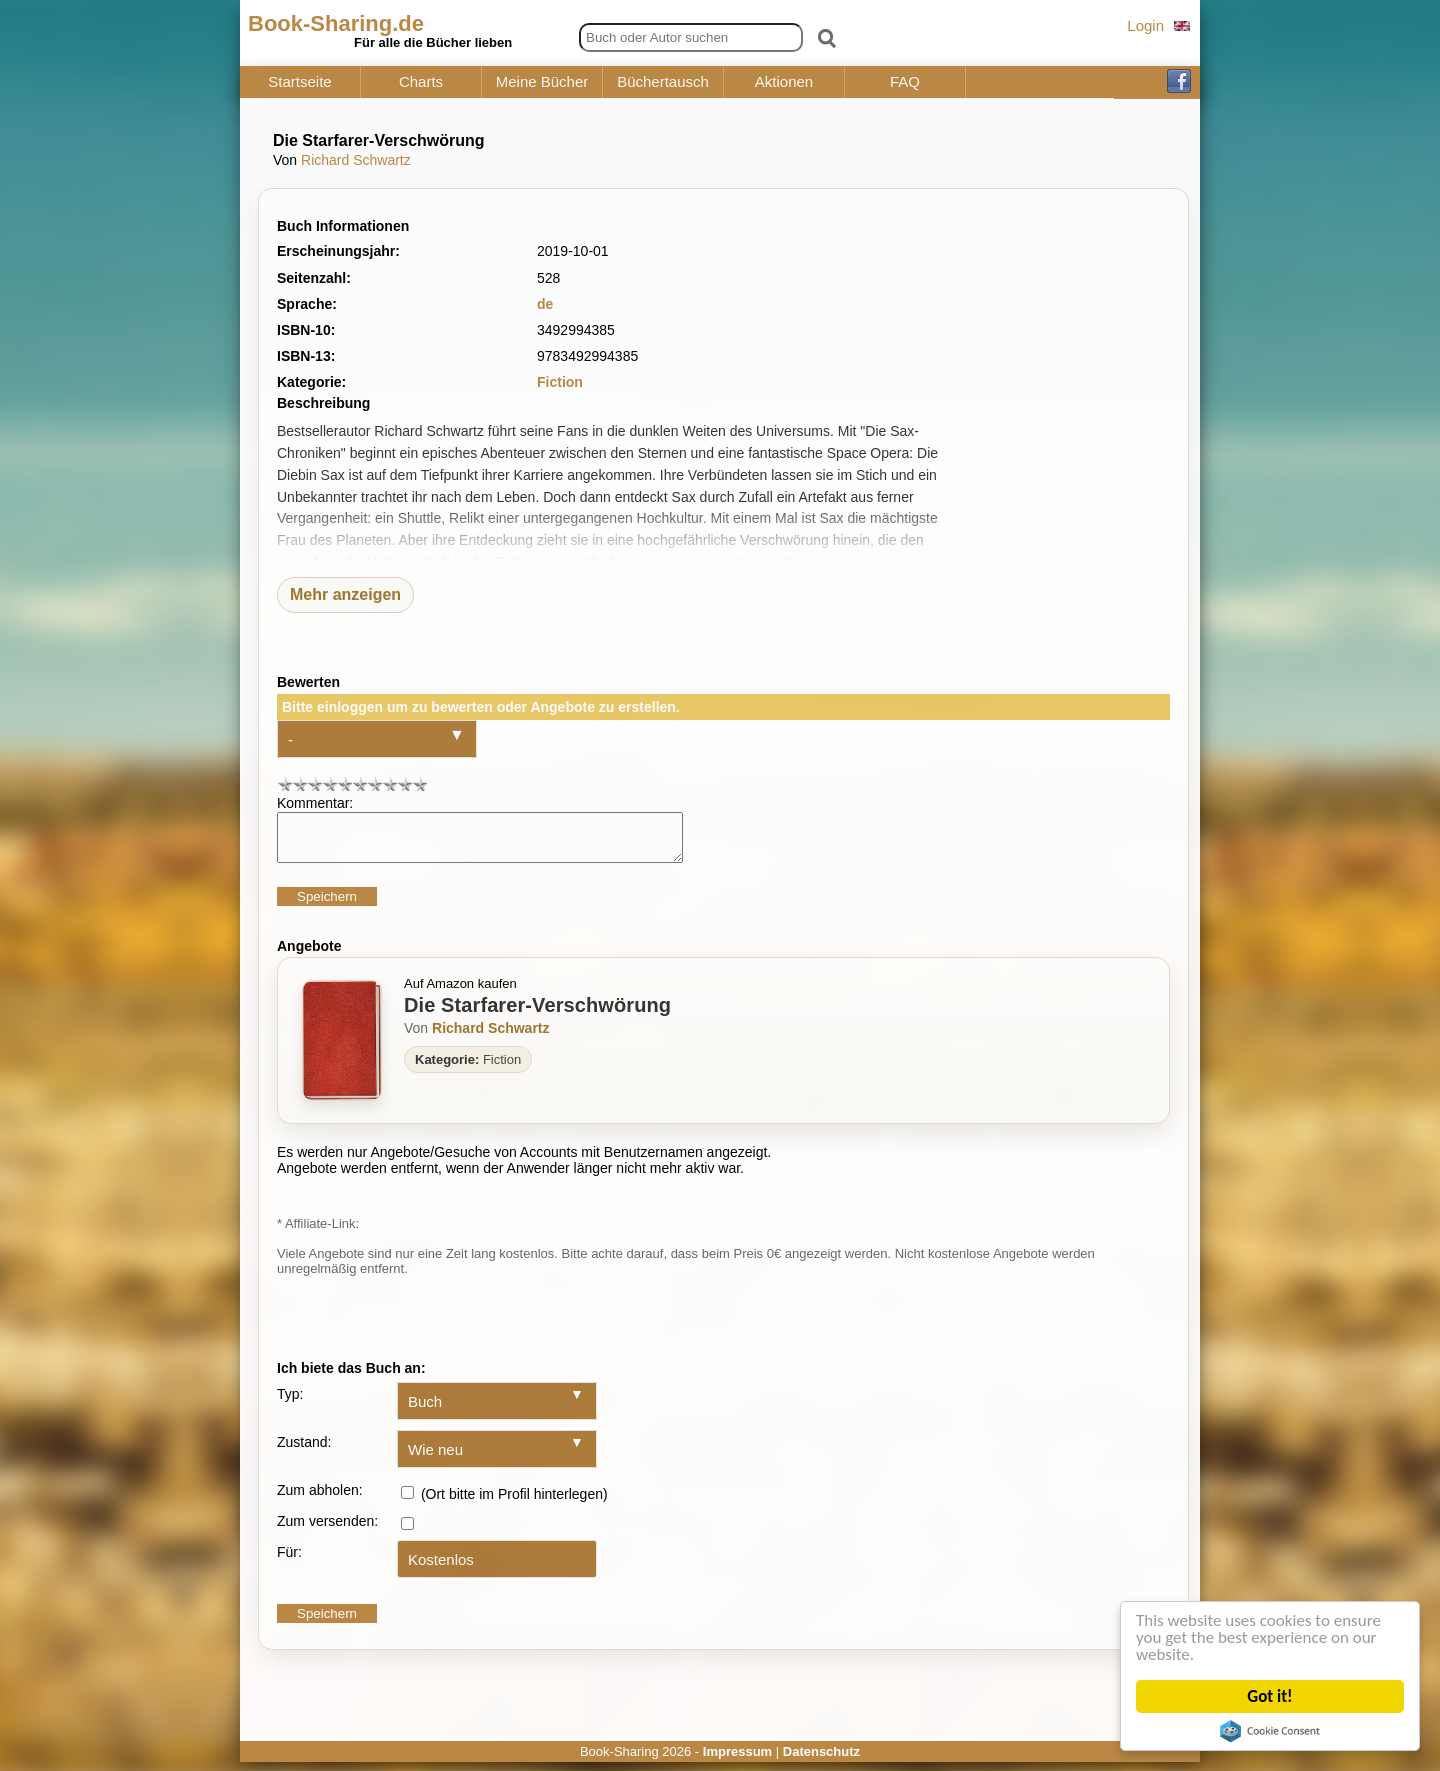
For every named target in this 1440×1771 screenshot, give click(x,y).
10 (419, 783)
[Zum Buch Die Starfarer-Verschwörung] (342, 1049)
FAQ (905, 82)
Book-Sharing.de (336, 23)
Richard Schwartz (356, 160)
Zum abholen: (320, 1499)
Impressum (737, 1760)
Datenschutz (821, 1760)
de (545, 304)
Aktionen (784, 82)
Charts (421, 82)
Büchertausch (663, 82)
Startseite (299, 82)
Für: (289, 1561)
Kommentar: (315, 803)
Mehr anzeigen (345, 594)
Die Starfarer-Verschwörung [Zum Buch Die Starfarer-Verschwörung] (537, 1014)
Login (1145, 25)
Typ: (290, 1403)
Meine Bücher (542, 82)
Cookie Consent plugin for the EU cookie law (1272, 1731)
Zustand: (304, 1451)
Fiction (560, 382)
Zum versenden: (327, 1530)
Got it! (1271, 1696)
